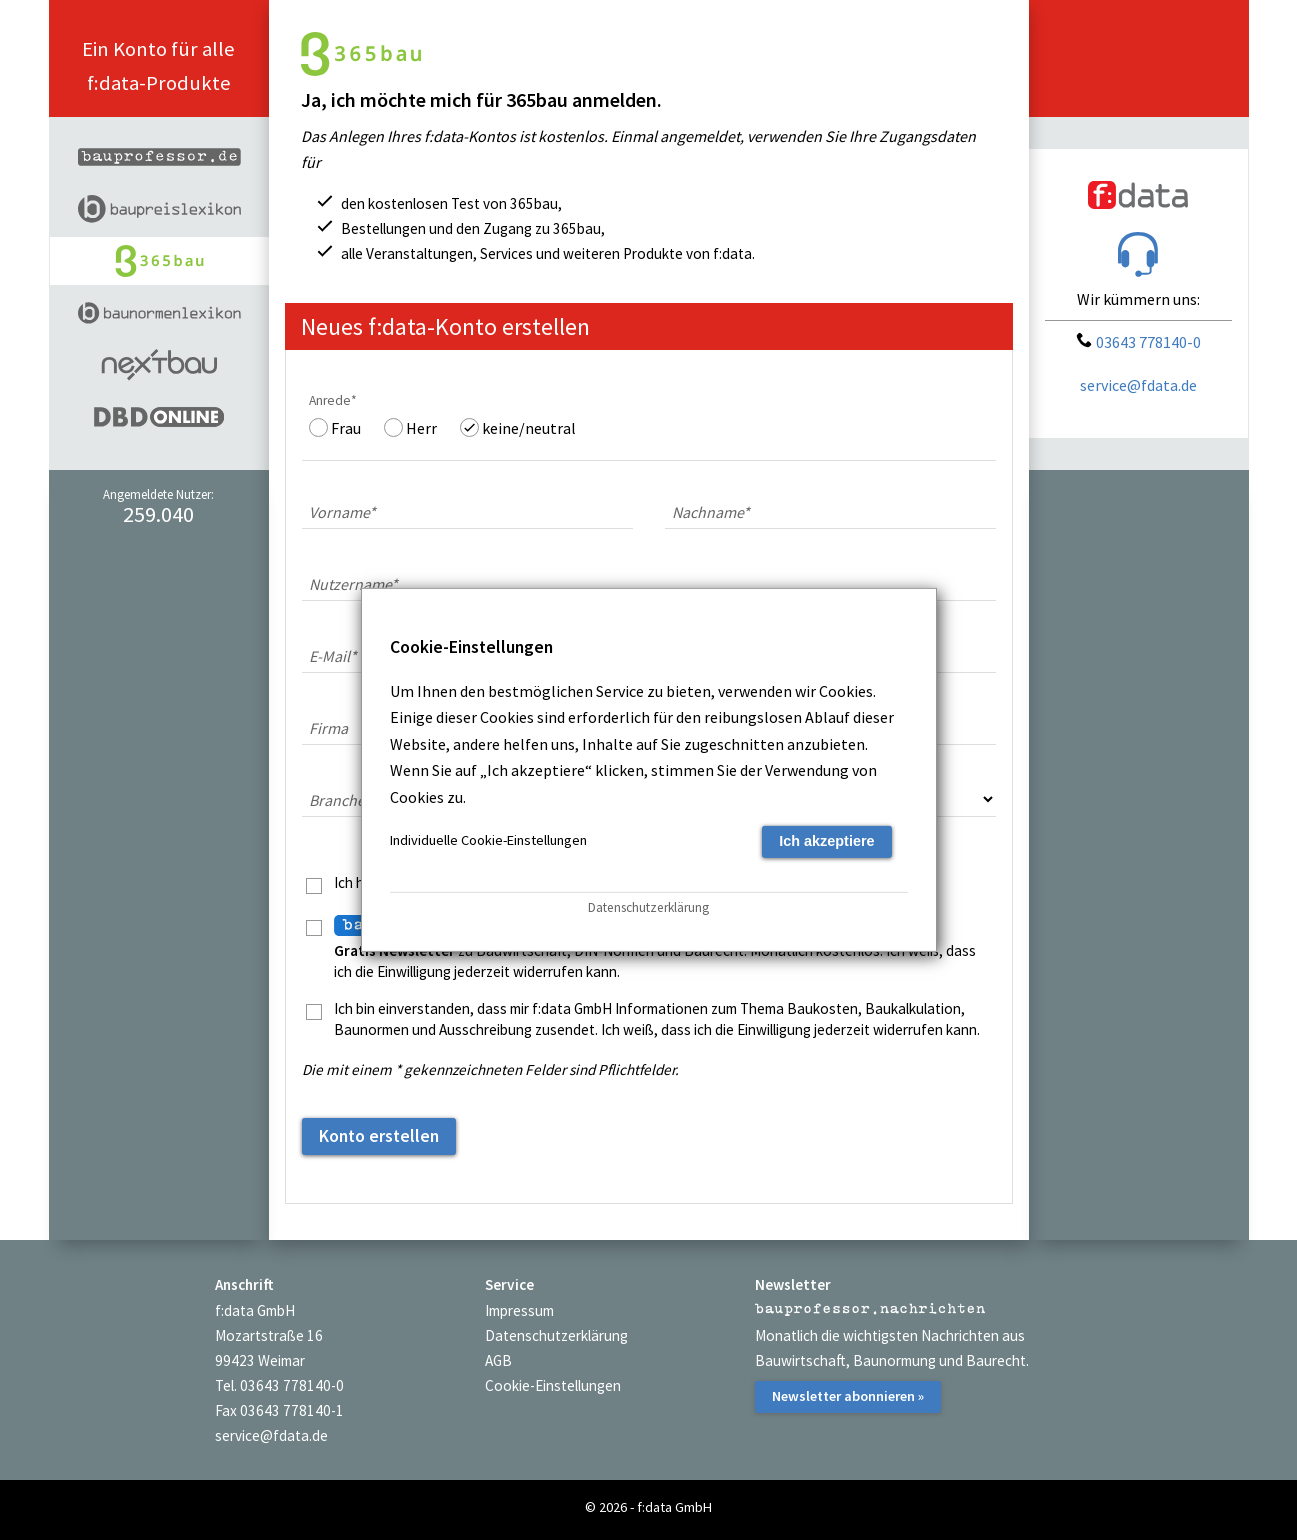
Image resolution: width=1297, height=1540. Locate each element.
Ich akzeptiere (826, 841)
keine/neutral (529, 428)
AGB (498, 1360)
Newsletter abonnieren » (848, 1396)
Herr (421, 428)
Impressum (519, 1310)
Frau (346, 428)
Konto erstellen (379, 1136)
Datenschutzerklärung (556, 1335)
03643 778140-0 (1138, 342)
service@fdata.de (1138, 385)
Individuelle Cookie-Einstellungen (488, 840)
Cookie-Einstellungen (553, 1385)
